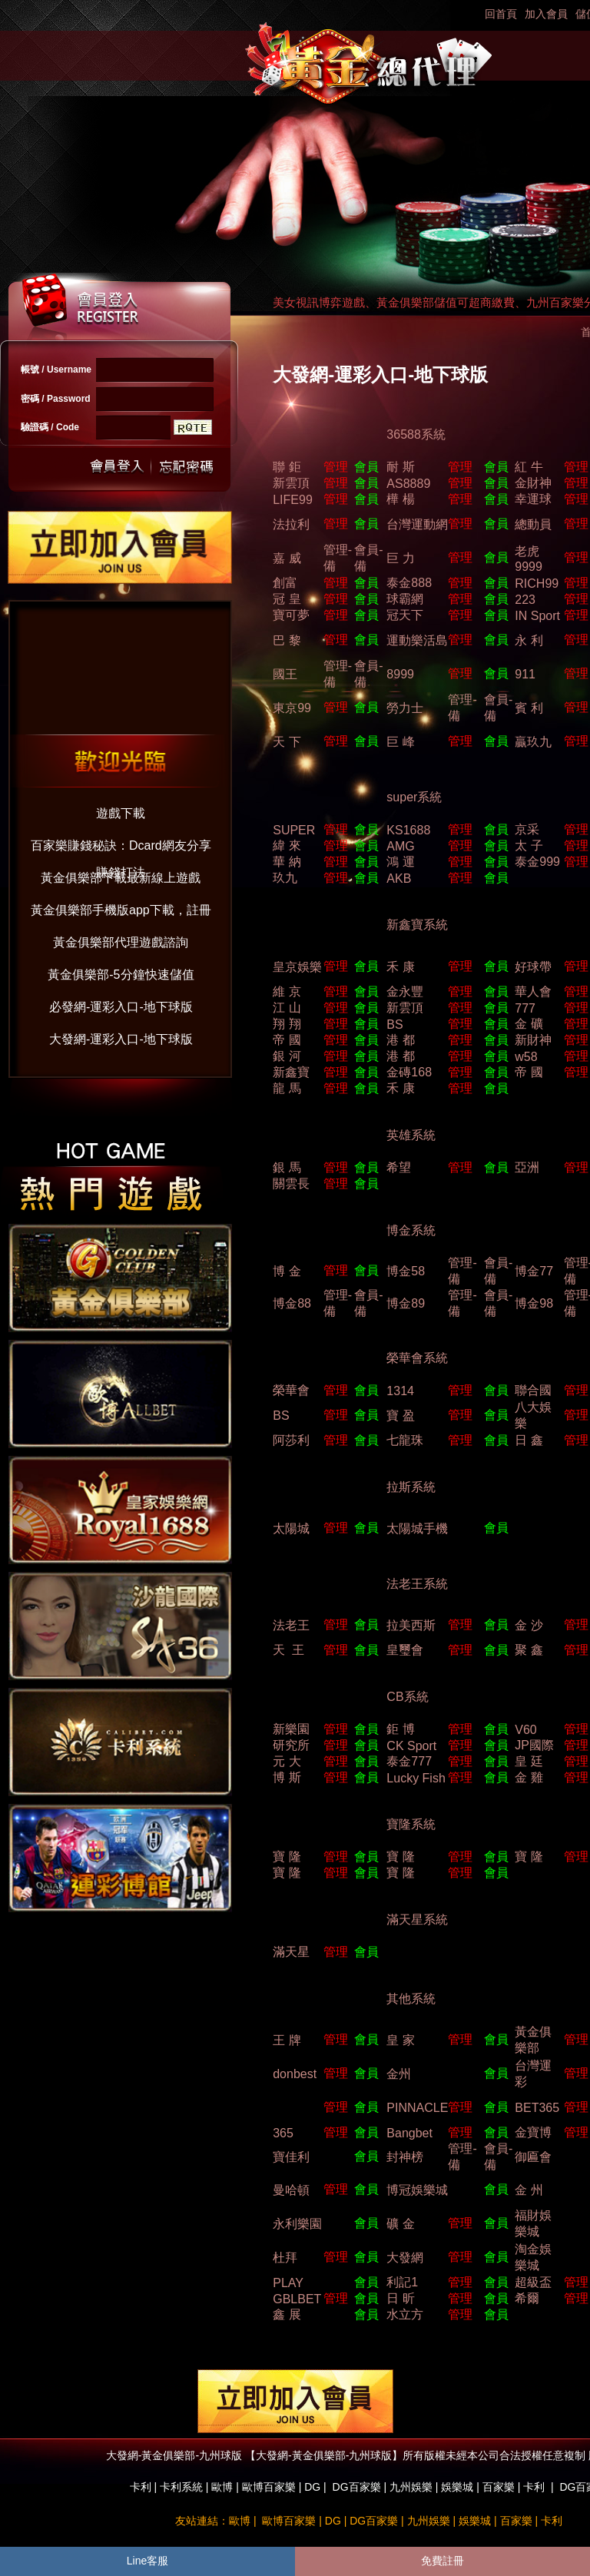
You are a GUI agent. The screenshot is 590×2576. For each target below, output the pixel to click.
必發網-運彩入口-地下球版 (121, 1006)
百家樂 (498, 2487)
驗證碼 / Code (50, 427)
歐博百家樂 (269, 2487)
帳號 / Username (56, 369)
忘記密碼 (182, 466)
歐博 (222, 2487)
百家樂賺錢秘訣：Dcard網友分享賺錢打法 (121, 849)
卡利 (140, 2487)
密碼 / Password (56, 398)
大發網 (404, 2257)
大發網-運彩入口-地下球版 (121, 1039)
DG (312, 2487)
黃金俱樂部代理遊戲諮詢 (120, 942)
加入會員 (546, 14)
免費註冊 (442, 2560)
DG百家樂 (357, 2487)
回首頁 (501, 14)
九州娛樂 (411, 2487)
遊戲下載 (120, 813)
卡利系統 (181, 2487)
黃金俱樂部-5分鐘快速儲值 (121, 974)
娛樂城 (457, 2487)
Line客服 (147, 2560)
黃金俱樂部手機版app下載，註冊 (121, 910)
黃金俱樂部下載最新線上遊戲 (121, 877)
